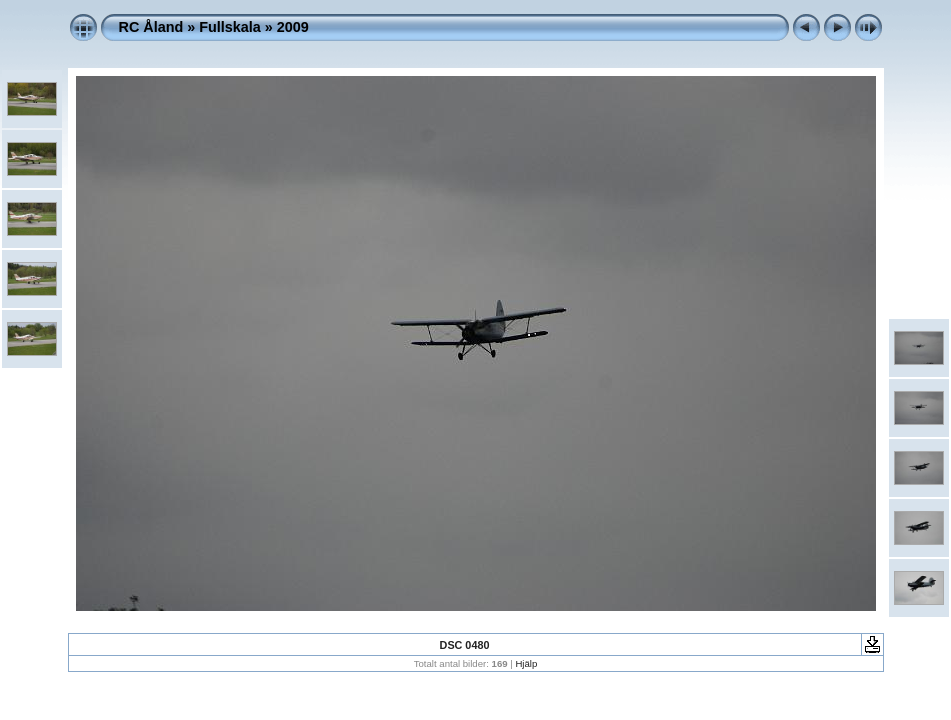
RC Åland (151, 27)
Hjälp (526, 663)
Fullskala (230, 27)
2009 (293, 27)
